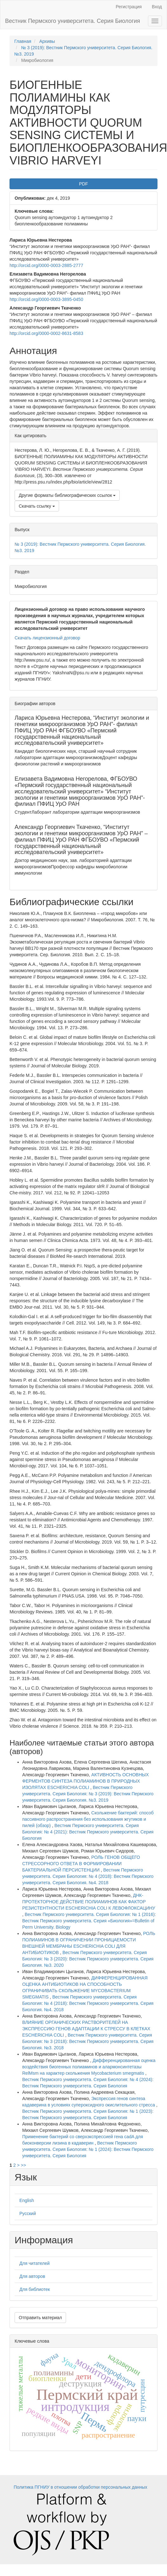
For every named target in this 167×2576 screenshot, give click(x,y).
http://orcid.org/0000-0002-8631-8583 (46, 333)
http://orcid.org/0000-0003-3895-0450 (46, 299)
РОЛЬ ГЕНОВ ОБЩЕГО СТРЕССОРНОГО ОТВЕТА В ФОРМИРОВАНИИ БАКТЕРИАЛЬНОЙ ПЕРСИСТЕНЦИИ (81, 1863)
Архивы (47, 41)
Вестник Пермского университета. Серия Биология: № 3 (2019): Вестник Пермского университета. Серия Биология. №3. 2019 (87, 1794)
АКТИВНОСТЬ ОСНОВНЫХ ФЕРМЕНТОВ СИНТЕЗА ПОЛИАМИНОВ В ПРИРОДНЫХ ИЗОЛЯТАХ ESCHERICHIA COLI (85, 1781)
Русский (27, 2213)
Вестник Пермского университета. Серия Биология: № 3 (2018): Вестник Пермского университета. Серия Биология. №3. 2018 (87, 2041)
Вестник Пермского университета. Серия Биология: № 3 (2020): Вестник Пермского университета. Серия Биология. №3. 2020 (87, 1959)
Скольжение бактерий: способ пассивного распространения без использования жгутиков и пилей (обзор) (88, 1819)
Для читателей (34, 2263)
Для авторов (32, 2276)
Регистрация (129, 6)
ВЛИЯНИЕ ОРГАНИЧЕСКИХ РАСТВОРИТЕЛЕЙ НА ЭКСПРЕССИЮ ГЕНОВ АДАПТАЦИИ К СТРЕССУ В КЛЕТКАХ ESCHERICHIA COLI (86, 2029)
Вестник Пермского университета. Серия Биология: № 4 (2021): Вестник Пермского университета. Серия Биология (87, 1832)
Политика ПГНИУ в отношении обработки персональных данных (80, 2487)
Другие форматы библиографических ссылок (67, 495)
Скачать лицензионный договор (47, 637)
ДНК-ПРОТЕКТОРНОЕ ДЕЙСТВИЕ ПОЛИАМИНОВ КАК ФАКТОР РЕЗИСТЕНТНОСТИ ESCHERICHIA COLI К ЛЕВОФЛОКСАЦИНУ (88, 1902)
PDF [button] (83, 183)
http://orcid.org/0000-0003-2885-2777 (46, 265)
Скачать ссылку (37, 506)
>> (23, 2165)
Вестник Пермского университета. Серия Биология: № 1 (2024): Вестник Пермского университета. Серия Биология (87, 2149)
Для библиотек (34, 2289)
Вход (157, 6)
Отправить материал (40, 2317)
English (26, 2200)
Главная (22, 41)
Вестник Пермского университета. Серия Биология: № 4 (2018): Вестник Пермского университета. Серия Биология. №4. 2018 (87, 1876)
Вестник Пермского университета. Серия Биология (72, 21)
